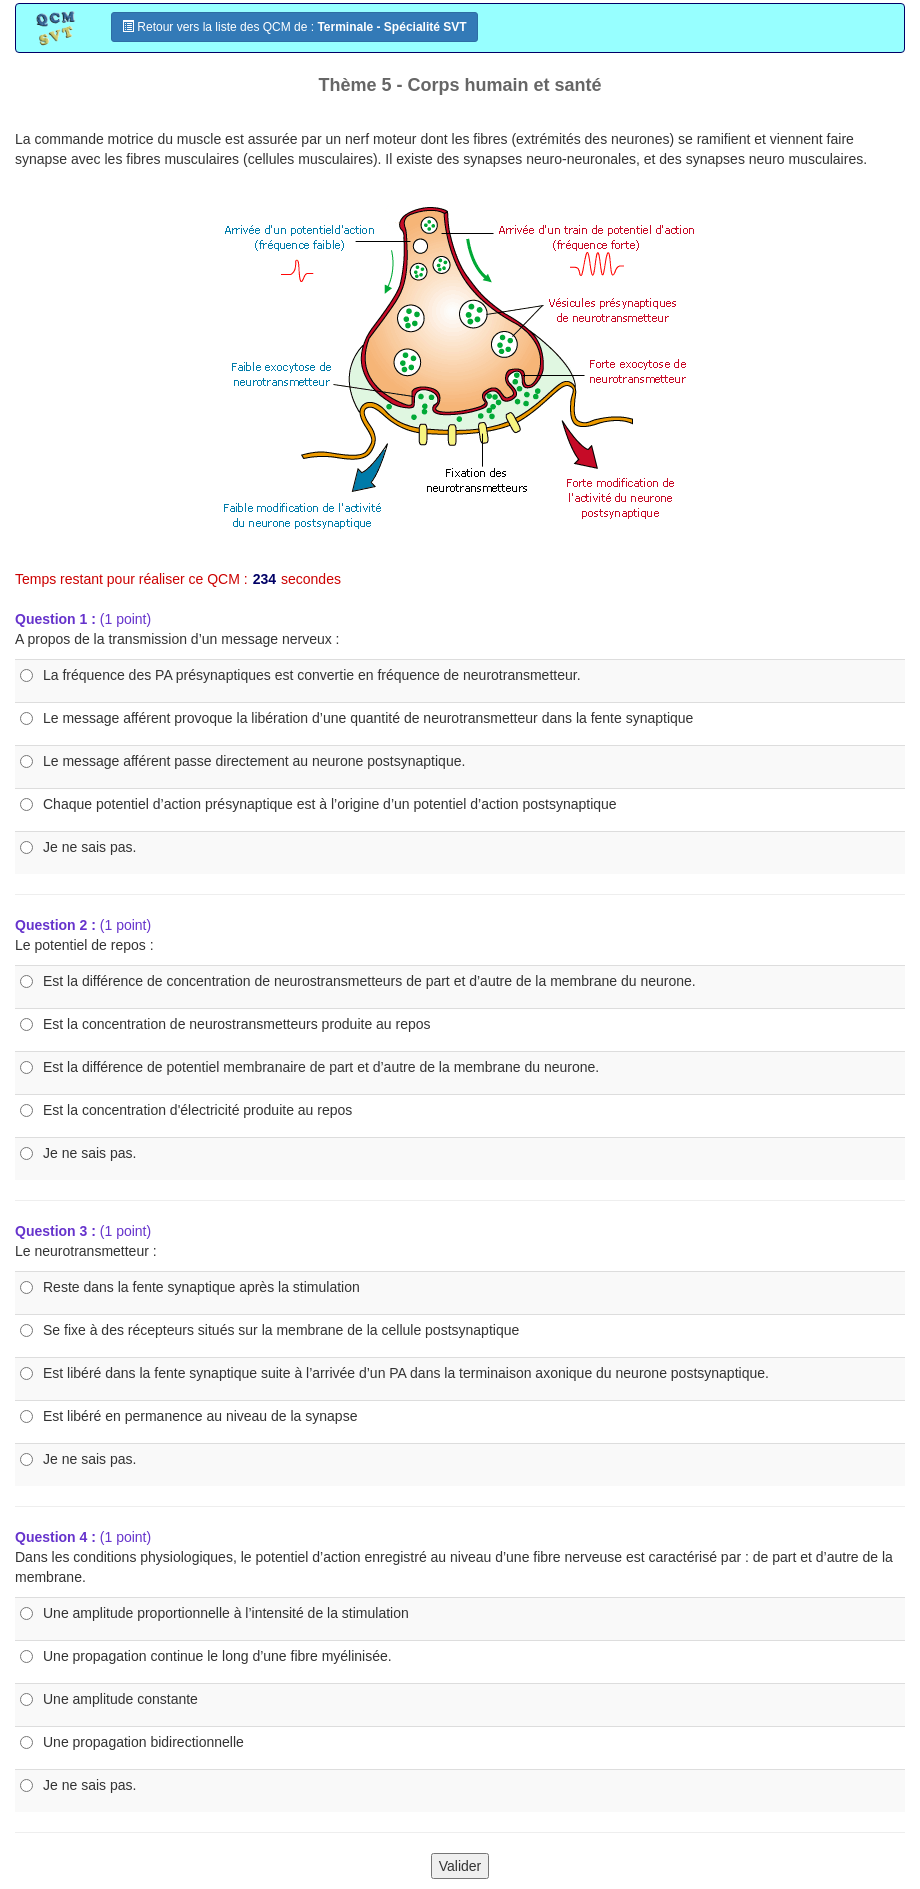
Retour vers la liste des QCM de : (294, 27)
